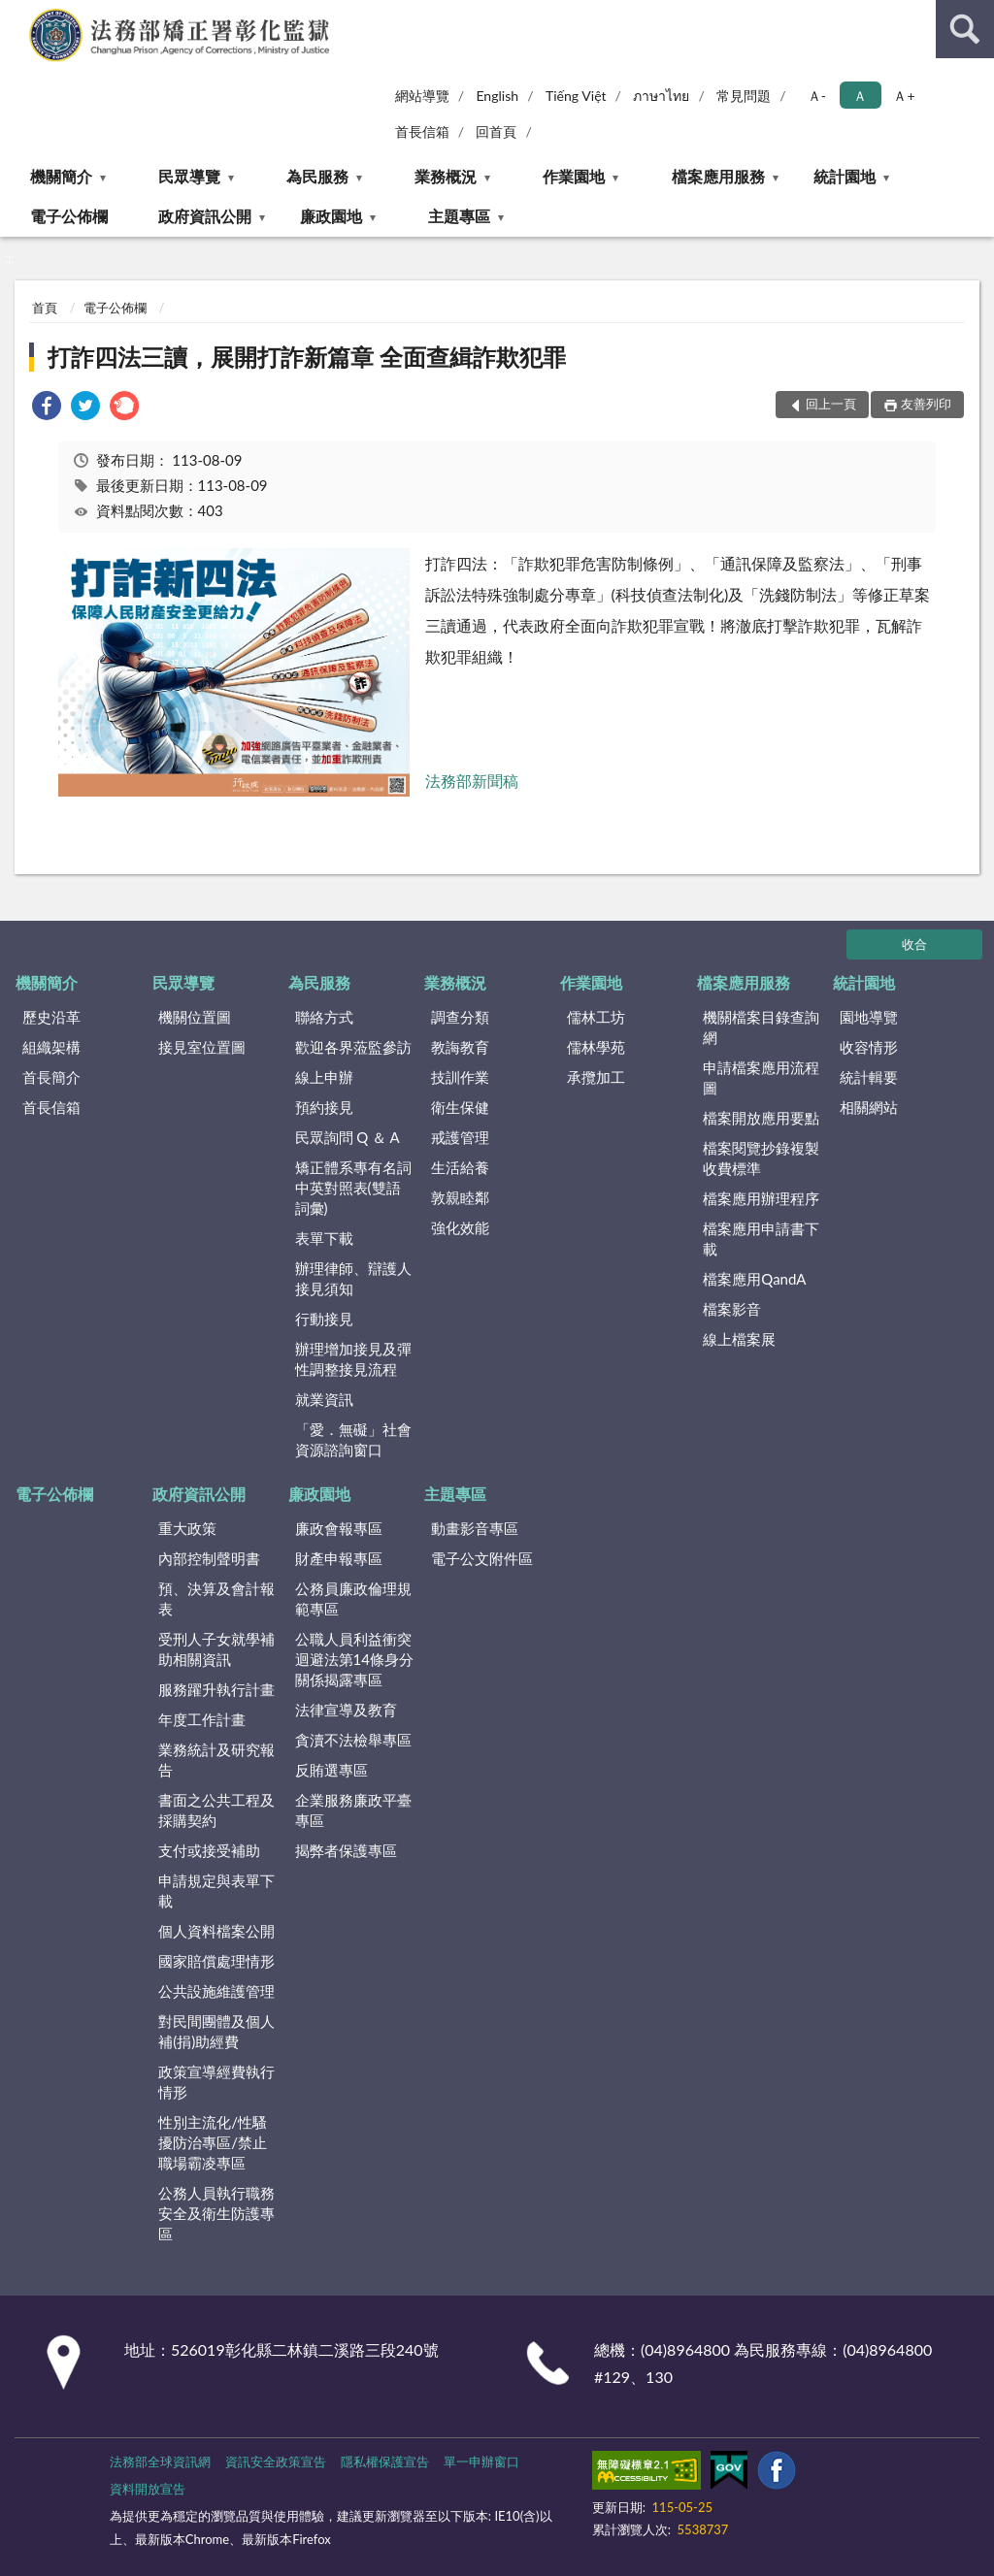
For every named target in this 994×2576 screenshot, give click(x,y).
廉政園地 (331, 216)
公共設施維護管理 (216, 1991)
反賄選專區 (331, 1769)
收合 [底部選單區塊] (914, 944)
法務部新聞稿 (471, 780)
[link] (46, 408)
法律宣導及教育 (346, 1709)
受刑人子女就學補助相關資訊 (216, 1649)
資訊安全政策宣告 (275, 2461)
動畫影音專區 (474, 1528)
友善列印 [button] (926, 403)
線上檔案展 (739, 1339)
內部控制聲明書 (209, 1558)
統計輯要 (869, 1077)
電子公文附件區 (482, 1558)
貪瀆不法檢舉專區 (353, 1739)
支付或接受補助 (209, 1850)
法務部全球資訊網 (160, 2461)
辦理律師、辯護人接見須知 (353, 1278)
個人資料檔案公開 (216, 1931)
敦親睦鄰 (460, 1197)
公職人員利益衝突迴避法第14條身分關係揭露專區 (354, 1659)
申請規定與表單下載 (216, 1890)
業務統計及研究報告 (216, 1759)
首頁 (44, 307)
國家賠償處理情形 (216, 1961)
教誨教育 (460, 1047)
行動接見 (324, 1318)
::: (15, 14)
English (497, 95)
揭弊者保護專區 (346, 1850)
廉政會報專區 (338, 1528)
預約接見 (324, 1107)
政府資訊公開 (204, 216)
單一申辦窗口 (481, 2461)
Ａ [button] (860, 95)
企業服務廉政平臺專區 (353, 1810)
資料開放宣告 (147, 2488)
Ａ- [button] (817, 95)
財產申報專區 (338, 1558)
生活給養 (460, 1167)
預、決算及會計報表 (216, 1598)
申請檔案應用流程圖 (761, 1077)
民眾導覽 (189, 176)
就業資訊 (324, 1399)
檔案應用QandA (754, 1279)
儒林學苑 (596, 1047)
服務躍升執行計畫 (216, 1689)
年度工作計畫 (202, 1719)
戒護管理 (460, 1137)
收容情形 (869, 1047)
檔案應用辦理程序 (761, 1198)
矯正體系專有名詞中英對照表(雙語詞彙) (353, 1187)
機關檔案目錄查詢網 (761, 1027)
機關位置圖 (194, 1017)
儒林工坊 (596, 1017)
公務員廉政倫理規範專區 (353, 1598)
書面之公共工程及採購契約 (216, 1810)
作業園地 (574, 176)
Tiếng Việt (576, 95)
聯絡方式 (324, 1017)
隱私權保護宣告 (385, 2461)
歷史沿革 (51, 1017)
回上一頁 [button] (831, 403)
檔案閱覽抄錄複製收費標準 (761, 1158)
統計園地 (844, 176)
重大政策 (187, 1528)
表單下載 (324, 1238)
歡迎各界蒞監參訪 (353, 1047)
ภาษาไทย (661, 95)
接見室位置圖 (202, 1047)
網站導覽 (422, 95)
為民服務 (317, 176)
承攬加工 (596, 1077)
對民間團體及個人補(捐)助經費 (216, 2031)
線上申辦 (324, 1077)
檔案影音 (732, 1309)
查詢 (965, 29)
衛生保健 (460, 1107)
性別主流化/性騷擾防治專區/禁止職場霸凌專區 (212, 2142)
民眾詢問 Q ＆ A (347, 1137)
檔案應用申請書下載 (761, 1238)
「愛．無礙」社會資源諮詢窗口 (353, 1439)
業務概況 (445, 176)
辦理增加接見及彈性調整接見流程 (353, 1359)
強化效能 (460, 1227)
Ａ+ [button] (903, 95)
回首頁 (496, 131)
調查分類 (460, 1017)
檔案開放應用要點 (761, 1117)
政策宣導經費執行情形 (216, 2082)
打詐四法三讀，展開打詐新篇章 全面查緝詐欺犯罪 (307, 356)
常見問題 (743, 95)
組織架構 (51, 1047)
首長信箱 (422, 131)
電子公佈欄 (69, 216)
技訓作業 (460, 1077)
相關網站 (869, 1107)
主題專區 (459, 216)
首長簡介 (51, 1077)
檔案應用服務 (718, 176)
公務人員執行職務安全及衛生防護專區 (216, 2213)
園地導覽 (869, 1017)
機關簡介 (61, 176)
